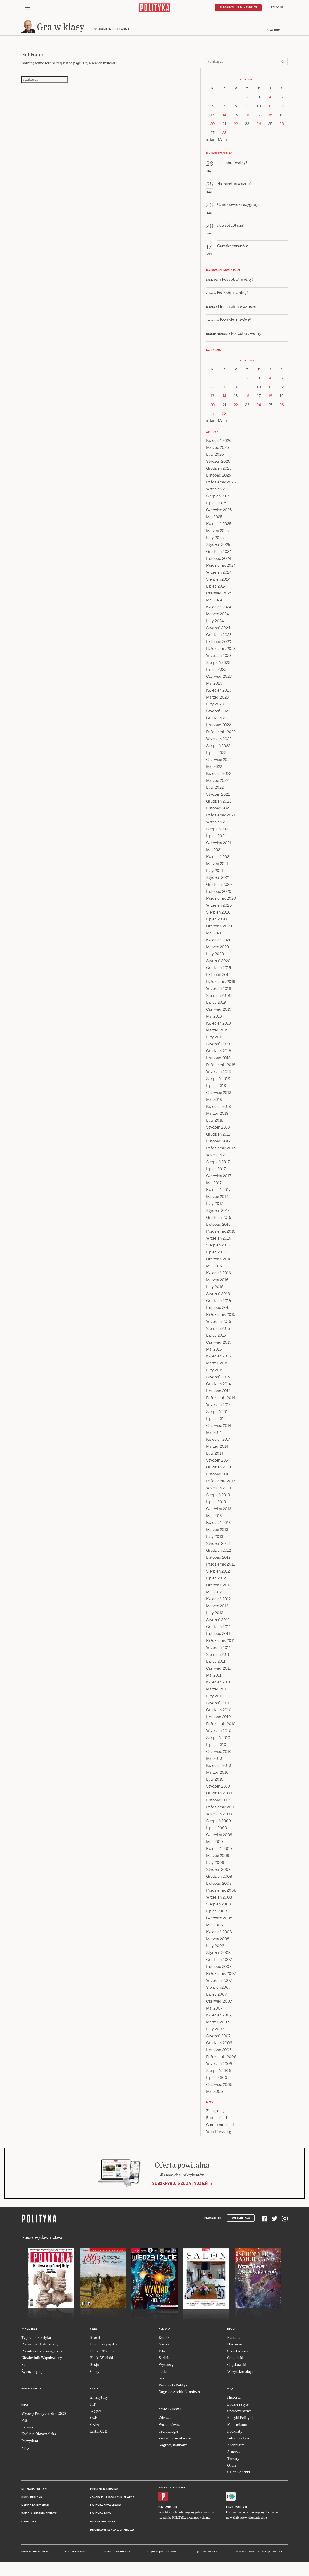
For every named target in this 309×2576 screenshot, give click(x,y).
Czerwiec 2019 (218, 1021)
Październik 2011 (220, 1652)
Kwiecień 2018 (218, 1118)
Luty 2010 (215, 1791)
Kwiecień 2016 (218, 1285)
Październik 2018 (220, 1077)
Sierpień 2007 (218, 1999)
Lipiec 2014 (216, 1430)
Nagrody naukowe (173, 2457)
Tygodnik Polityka (36, 2349)
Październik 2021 (220, 827)
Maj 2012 (214, 1604)
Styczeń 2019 (218, 1056)
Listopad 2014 (218, 1403)
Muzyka (165, 2356)
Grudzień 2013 (218, 1479)
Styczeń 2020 (218, 973)
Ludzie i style (238, 2416)
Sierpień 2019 (218, 1007)
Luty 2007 (215, 2041)
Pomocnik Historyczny (39, 2356)
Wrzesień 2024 (219, 584)
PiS (24, 2432)
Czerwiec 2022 (219, 771)
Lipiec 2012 (216, 1590)
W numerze (29, 2340)
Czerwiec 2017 (218, 1188)
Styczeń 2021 (218, 889)
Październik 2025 (221, 494)
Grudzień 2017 (218, 1146)
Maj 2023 (214, 695)
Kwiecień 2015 (218, 1368)
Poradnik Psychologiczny (41, 2363)
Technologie (168, 2443)
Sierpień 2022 (218, 758)
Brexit (95, 2349)
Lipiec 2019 (216, 1014)
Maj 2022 (214, 778)
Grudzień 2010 (218, 1722)
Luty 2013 (214, 1548)
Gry (162, 2390)
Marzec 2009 (217, 1867)
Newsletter (212, 2230)
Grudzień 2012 (218, 1562)
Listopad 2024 (218, 570)
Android (171, 2519)
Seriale (164, 2370)
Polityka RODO (100, 2525)
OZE (93, 2430)
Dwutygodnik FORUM (34, 2564)
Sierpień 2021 (218, 841)
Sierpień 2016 (218, 1257)
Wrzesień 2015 (218, 1333)
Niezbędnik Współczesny (41, 2370)
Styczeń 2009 (218, 1881)
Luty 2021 (214, 882)
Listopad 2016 (218, 1236)
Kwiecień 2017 (218, 1202)
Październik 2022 (221, 744)
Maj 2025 (214, 529)
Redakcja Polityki (34, 2501)
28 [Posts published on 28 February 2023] (224, 145)
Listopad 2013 (218, 1486)
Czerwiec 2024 (219, 605)
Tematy (233, 2470)
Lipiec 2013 (216, 1514)
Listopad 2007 (218, 1978)
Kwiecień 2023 (218, 702)
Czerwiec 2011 (218, 1680)
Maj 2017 (214, 1195)
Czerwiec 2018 (218, 1104)
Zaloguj (277, 8)
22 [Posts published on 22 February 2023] (236, 136)
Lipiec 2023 (216, 681)
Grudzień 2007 (219, 1972)
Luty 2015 (214, 1382)
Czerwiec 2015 (218, 1354)
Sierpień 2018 (218, 1091)
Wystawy (166, 2376)
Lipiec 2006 (216, 2089)
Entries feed (216, 2130)
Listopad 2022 (218, 737)
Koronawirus (31, 2400)
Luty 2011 (214, 1708)
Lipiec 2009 (216, 1840)
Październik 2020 (221, 910)
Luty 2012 (214, 1625)
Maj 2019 (214, 1028)
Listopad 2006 (219, 2062)
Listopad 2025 (218, 487)
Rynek (94, 2400)
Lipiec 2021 (216, 848)
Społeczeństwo (239, 2423)
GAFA (94, 2436)
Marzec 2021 (217, 876)
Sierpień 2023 (218, 674)
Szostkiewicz (238, 2363)
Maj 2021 (214, 862)
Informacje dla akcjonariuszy (112, 2542)
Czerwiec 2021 (218, 855)
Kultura (164, 2340)
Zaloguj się (215, 2123)
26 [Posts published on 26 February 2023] (281, 136)
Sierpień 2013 (218, 1507)
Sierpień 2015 (218, 1340)
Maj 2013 (214, 1528)
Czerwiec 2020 (219, 938)
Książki (165, 2349)
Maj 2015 (214, 1361)
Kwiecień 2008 (219, 1944)
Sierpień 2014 (218, 1424)
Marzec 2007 (217, 2034)
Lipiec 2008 (216, 1923)
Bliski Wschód (101, 2370)
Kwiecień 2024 (218, 619)
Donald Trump (102, 2363)
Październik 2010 (221, 1736)
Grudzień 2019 (218, 980)
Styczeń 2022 (218, 806)
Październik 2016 (220, 1243)
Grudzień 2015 (218, 1313)
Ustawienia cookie (103, 2534)
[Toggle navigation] (27, 9)
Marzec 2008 (217, 1951)
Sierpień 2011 (217, 1666)
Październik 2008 (221, 1902)
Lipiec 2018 (216, 1098)
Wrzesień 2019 (218, 1000)
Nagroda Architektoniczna (180, 2404)
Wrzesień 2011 (218, 1659)
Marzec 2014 (217, 1458)
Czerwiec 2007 (219, 2013)
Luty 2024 (215, 633)
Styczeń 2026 (218, 473)
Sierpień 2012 (218, 1583)
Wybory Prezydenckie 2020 (43, 2425)
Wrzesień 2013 (218, 1500)
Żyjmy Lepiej (31, 2383)
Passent (233, 2349)
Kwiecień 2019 (218, 1035)
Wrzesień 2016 (218, 1250)
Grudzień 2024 (219, 563)
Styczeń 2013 (218, 1555)
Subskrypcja (240, 2230)
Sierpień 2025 (218, 508)
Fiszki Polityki (236, 2519)
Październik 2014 (220, 1410)
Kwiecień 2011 (218, 1694)
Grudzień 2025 (218, 480)
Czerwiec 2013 (218, 1521)
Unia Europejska (103, 2356)
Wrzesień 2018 (218, 1084)
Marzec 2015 (217, 1375)
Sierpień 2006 (218, 2082)
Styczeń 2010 (218, 1798)
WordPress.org (218, 2144)
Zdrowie (165, 2430)
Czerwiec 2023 (219, 688)
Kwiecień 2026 (218, 452)
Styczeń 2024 (218, 640)
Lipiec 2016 (216, 1264)
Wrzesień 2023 (219, 667)
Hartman (234, 2356)
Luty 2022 (215, 799)
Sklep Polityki (238, 2484)
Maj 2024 (214, 612)
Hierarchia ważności (238, 318)
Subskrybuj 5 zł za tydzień (180, 2196)
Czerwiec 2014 (218, 1437)
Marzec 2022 (217, 792)
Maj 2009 (214, 1854)
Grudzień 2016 (218, 1229)
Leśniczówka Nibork (117, 2564)
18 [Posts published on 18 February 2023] (270, 127)
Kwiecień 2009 (219, 1861)
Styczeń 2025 (218, 556)
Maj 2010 (214, 1770)
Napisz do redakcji (35, 2517)
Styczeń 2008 (218, 1965)
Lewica (27, 2439)
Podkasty (234, 2443)
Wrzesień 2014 (218, 1417)
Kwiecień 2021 (218, 869)
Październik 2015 (220, 1326)
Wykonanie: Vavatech (206, 2564)
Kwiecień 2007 (219, 2027)
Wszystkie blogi (240, 2383)
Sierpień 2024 (218, 591)
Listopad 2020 (218, 903)
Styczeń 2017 (218, 1222)
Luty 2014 (214, 1465)
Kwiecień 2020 (219, 952)
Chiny (94, 2383)
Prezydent (29, 2453)
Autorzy (233, 2464)
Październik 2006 (221, 2069)
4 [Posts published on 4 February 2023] (270, 109)
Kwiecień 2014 (218, 1451)
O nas (231, 2477)
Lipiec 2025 (216, 515)
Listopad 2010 (218, 1729)
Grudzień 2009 (219, 1805)
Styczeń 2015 (218, 1389)
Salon (25, 2376)
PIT (93, 2416)
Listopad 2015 (218, 1319)
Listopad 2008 (219, 1895)
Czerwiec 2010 (219, 1763)
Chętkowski (236, 2376)
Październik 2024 (221, 577)
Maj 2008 (214, 1937)
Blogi (231, 2340)
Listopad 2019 (218, 987)
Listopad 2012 (218, 1569)
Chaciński (235, 2370)
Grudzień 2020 (219, 896)
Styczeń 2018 (218, 1139)
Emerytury (99, 2409)
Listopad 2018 (218, 1070)
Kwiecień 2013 (218, 1535)
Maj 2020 (214, 945)
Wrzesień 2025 (218, 501)
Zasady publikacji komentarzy (112, 2509)
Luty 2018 (214, 1132)
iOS (160, 2519)
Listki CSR (98, 2443)
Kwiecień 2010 (218, 1777)
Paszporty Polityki (174, 2397)
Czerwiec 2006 (219, 2096)
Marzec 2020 (217, 959)
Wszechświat (169, 2436)
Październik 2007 (221, 1985)
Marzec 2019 (217, 1042)
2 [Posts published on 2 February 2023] (247, 109)
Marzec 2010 (217, 1784)
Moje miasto (237, 2436)
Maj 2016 (214, 1278)
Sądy (25, 2459)
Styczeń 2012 (218, 1632)
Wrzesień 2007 (219, 1992)
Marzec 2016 (217, 1292)
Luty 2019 (214, 1049)
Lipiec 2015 (216, 1347)
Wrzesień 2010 (218, 1743)
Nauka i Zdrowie (170, 2421)
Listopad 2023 (218, 654)
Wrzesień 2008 (219, 1909)
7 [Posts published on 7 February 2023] (224, 118)
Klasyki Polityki (240, 2430)
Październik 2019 (220, 993)
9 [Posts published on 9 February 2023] (247, 118)
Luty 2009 (215, 1874)
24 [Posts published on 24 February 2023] (259, 136)
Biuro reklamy (31, 2509)
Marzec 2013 (217, 1541)
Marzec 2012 (217, 1618)
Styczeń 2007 (218, 2048)
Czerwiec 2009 (219, 1847)
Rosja (94, 2376)
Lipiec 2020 (216, 931)
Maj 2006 (214, 2103)
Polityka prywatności (106, 2517)
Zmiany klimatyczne (175, 2450)
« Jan (210, 152)
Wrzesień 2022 (218, 751)
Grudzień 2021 (218, 813)
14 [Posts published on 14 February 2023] (224, 127)
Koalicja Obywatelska (38, 2446)
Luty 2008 (215, 1958)
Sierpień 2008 (218, 1916)
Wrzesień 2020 (219, 917)
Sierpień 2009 (218, 1833)
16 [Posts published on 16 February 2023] (247, 127)
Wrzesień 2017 (218, 1167)
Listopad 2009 (219, 1812)
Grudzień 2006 (219, 2055)
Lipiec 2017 (216, 1181)
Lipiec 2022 (216, 765)
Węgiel (95, 2423)
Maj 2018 (214, 1111)
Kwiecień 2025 (218, 536)
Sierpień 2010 (218, 1750)
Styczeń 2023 (218, 723)
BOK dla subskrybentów (39, 2525)
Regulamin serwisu (104, 2501)
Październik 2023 (221, 661)
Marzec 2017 (217, 1208)
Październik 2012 (220, 1576)
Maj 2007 (214, 2020)
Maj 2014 (214, 1444)
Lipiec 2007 (216, 2006)
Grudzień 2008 (219, 1888)
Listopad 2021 (218, 820)
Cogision (160, 2564)
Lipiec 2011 (215, 1673)
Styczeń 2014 (218, 1472)
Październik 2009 (221, 1819)
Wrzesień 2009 (219, 1826)
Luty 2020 (215, 966)
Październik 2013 (220, 1493)
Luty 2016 (214, 1299)
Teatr (163, 2383)
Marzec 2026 (217, 459)
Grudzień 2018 (218, 1063)
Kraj (24, 2417)
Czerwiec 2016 (218, 1271)
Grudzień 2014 (218, 1396)
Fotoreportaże (238, 2450)
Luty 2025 (215, 550)
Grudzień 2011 (218, 1639)
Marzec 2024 (217, 626)
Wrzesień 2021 (218, 834)
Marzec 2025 (217, 543)
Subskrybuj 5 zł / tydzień (238, 8)
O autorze (274, 42)
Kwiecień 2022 (218, 785)
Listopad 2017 (218, 1153)
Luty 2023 (215, 716)
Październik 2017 (220, 1160)
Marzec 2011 (217, 1701)
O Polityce (28, 2534)
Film (162, 2363)
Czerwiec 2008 (219, 1930)
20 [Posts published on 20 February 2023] (212, 136)
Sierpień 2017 (218, 1174)
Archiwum (236, 2457)
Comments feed (220, 2137)
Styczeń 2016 (218, 1306)
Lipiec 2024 (216, 598)
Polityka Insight (76, 2564)
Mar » (223, 152)
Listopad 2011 (218, 1645)
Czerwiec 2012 (218, 1597)
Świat (94, 2340)
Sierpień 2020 (218, 924)
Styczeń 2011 (217, 1715)
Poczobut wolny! (238, 291)
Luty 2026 (215, 466)
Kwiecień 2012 (218, 1611)
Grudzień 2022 (218, 730)
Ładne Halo (172, 2564)
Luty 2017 (214, 1215)
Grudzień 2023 (219, 647)
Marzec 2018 (217, 1125)
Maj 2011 (213, 1687)
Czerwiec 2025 (219, 522)
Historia (234, 2409)
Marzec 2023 (217, 709)
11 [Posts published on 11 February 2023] (270, 118)
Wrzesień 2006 (219, 2076)
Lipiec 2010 (216, 1756)
